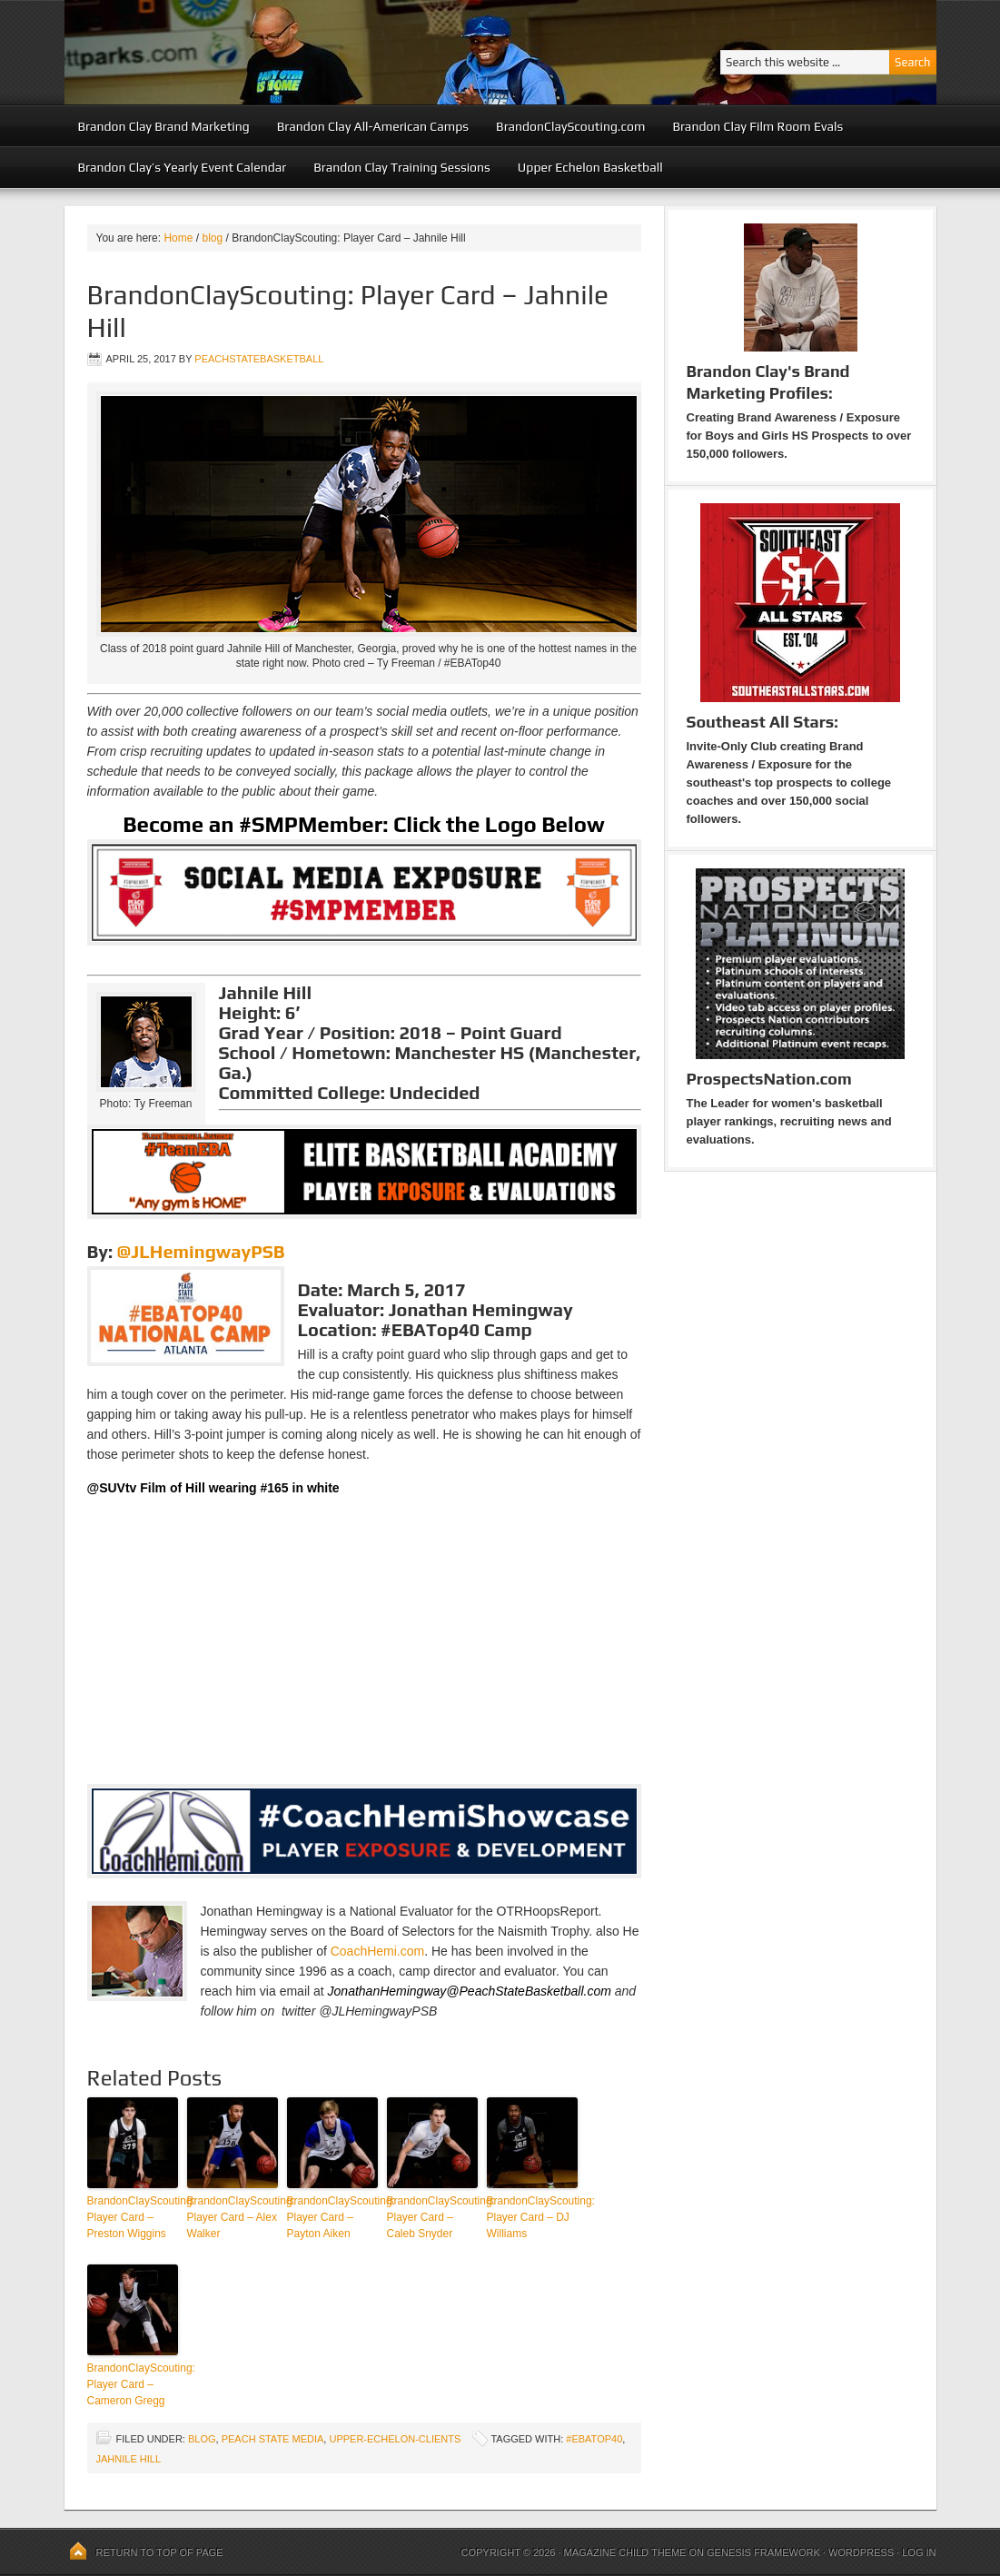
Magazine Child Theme (625, 2552)
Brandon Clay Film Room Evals (757, 126)
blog (202, 2438)
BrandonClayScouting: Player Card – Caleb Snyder (432, 2217)
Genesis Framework (763, 2552)
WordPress (861, 2552)
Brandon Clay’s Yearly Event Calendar (182, 167)
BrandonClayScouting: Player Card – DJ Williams (532, 2217)
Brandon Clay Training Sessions (401, 167)
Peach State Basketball (287, 52)
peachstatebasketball (258, 358)
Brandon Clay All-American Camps (373, 126)
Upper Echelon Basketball (590, 167)
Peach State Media (273, 2438)
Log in (919, 2552)
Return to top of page (159, 2552)
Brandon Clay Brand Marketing (164, 126)
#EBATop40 (594, 2438)
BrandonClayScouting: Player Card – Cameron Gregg (132, 2384)
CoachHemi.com (377, 1951)
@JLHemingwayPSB (201, 1251)
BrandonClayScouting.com (570, 126)
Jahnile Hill (129, 2458)
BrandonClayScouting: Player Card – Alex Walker (232, 2217)
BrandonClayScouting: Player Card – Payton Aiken (332, 2217)
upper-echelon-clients (394, 2438)
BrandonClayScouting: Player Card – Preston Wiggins (132, 2217)
